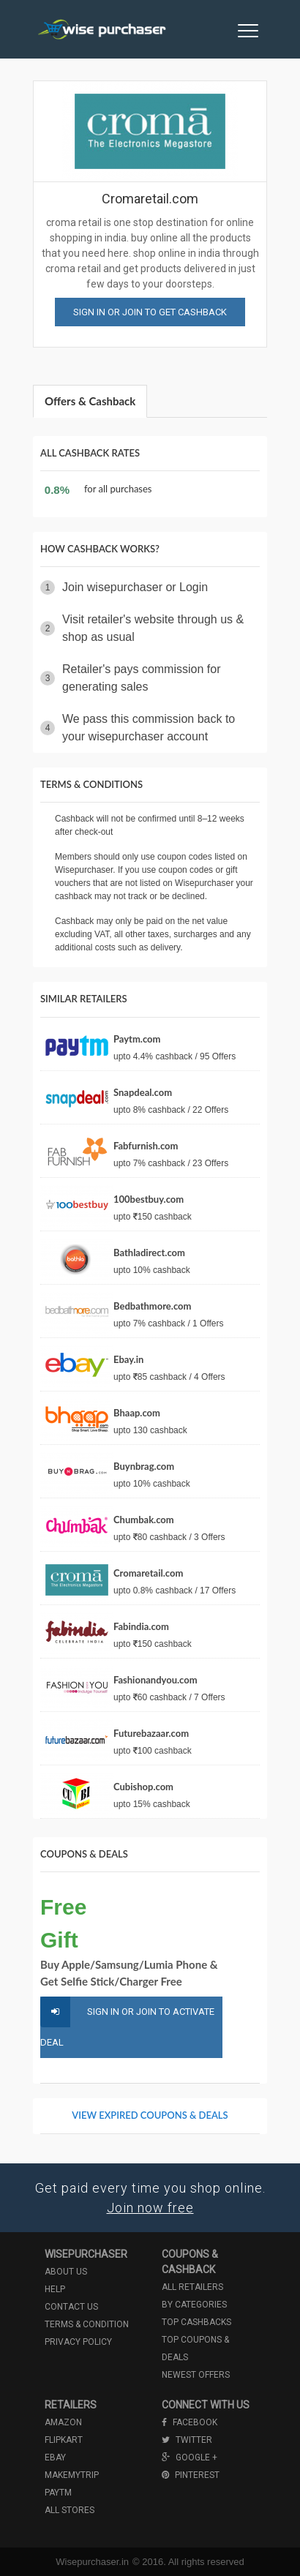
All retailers (192, 2287)
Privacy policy (78, 2342)
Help (55, 2289)
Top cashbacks (196, 2322)
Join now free (150, 2207)
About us (66, 2272)
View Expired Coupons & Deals (150, 2115)
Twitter (187, 2440)
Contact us (71, 2307)
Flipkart (64, 2440)
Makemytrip (72, 2475)
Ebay (55, 2457)
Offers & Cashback (90, 401)
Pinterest (191, 2475)
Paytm (58, 2492)
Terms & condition (87, 2324)
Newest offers (196, 2375)
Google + (189, 2457)
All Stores (69, 2510)
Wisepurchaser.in (92, 2561)
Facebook (189, 2422)
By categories (194, 2304)
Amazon (63, 2422)
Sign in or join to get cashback (150, 312)
